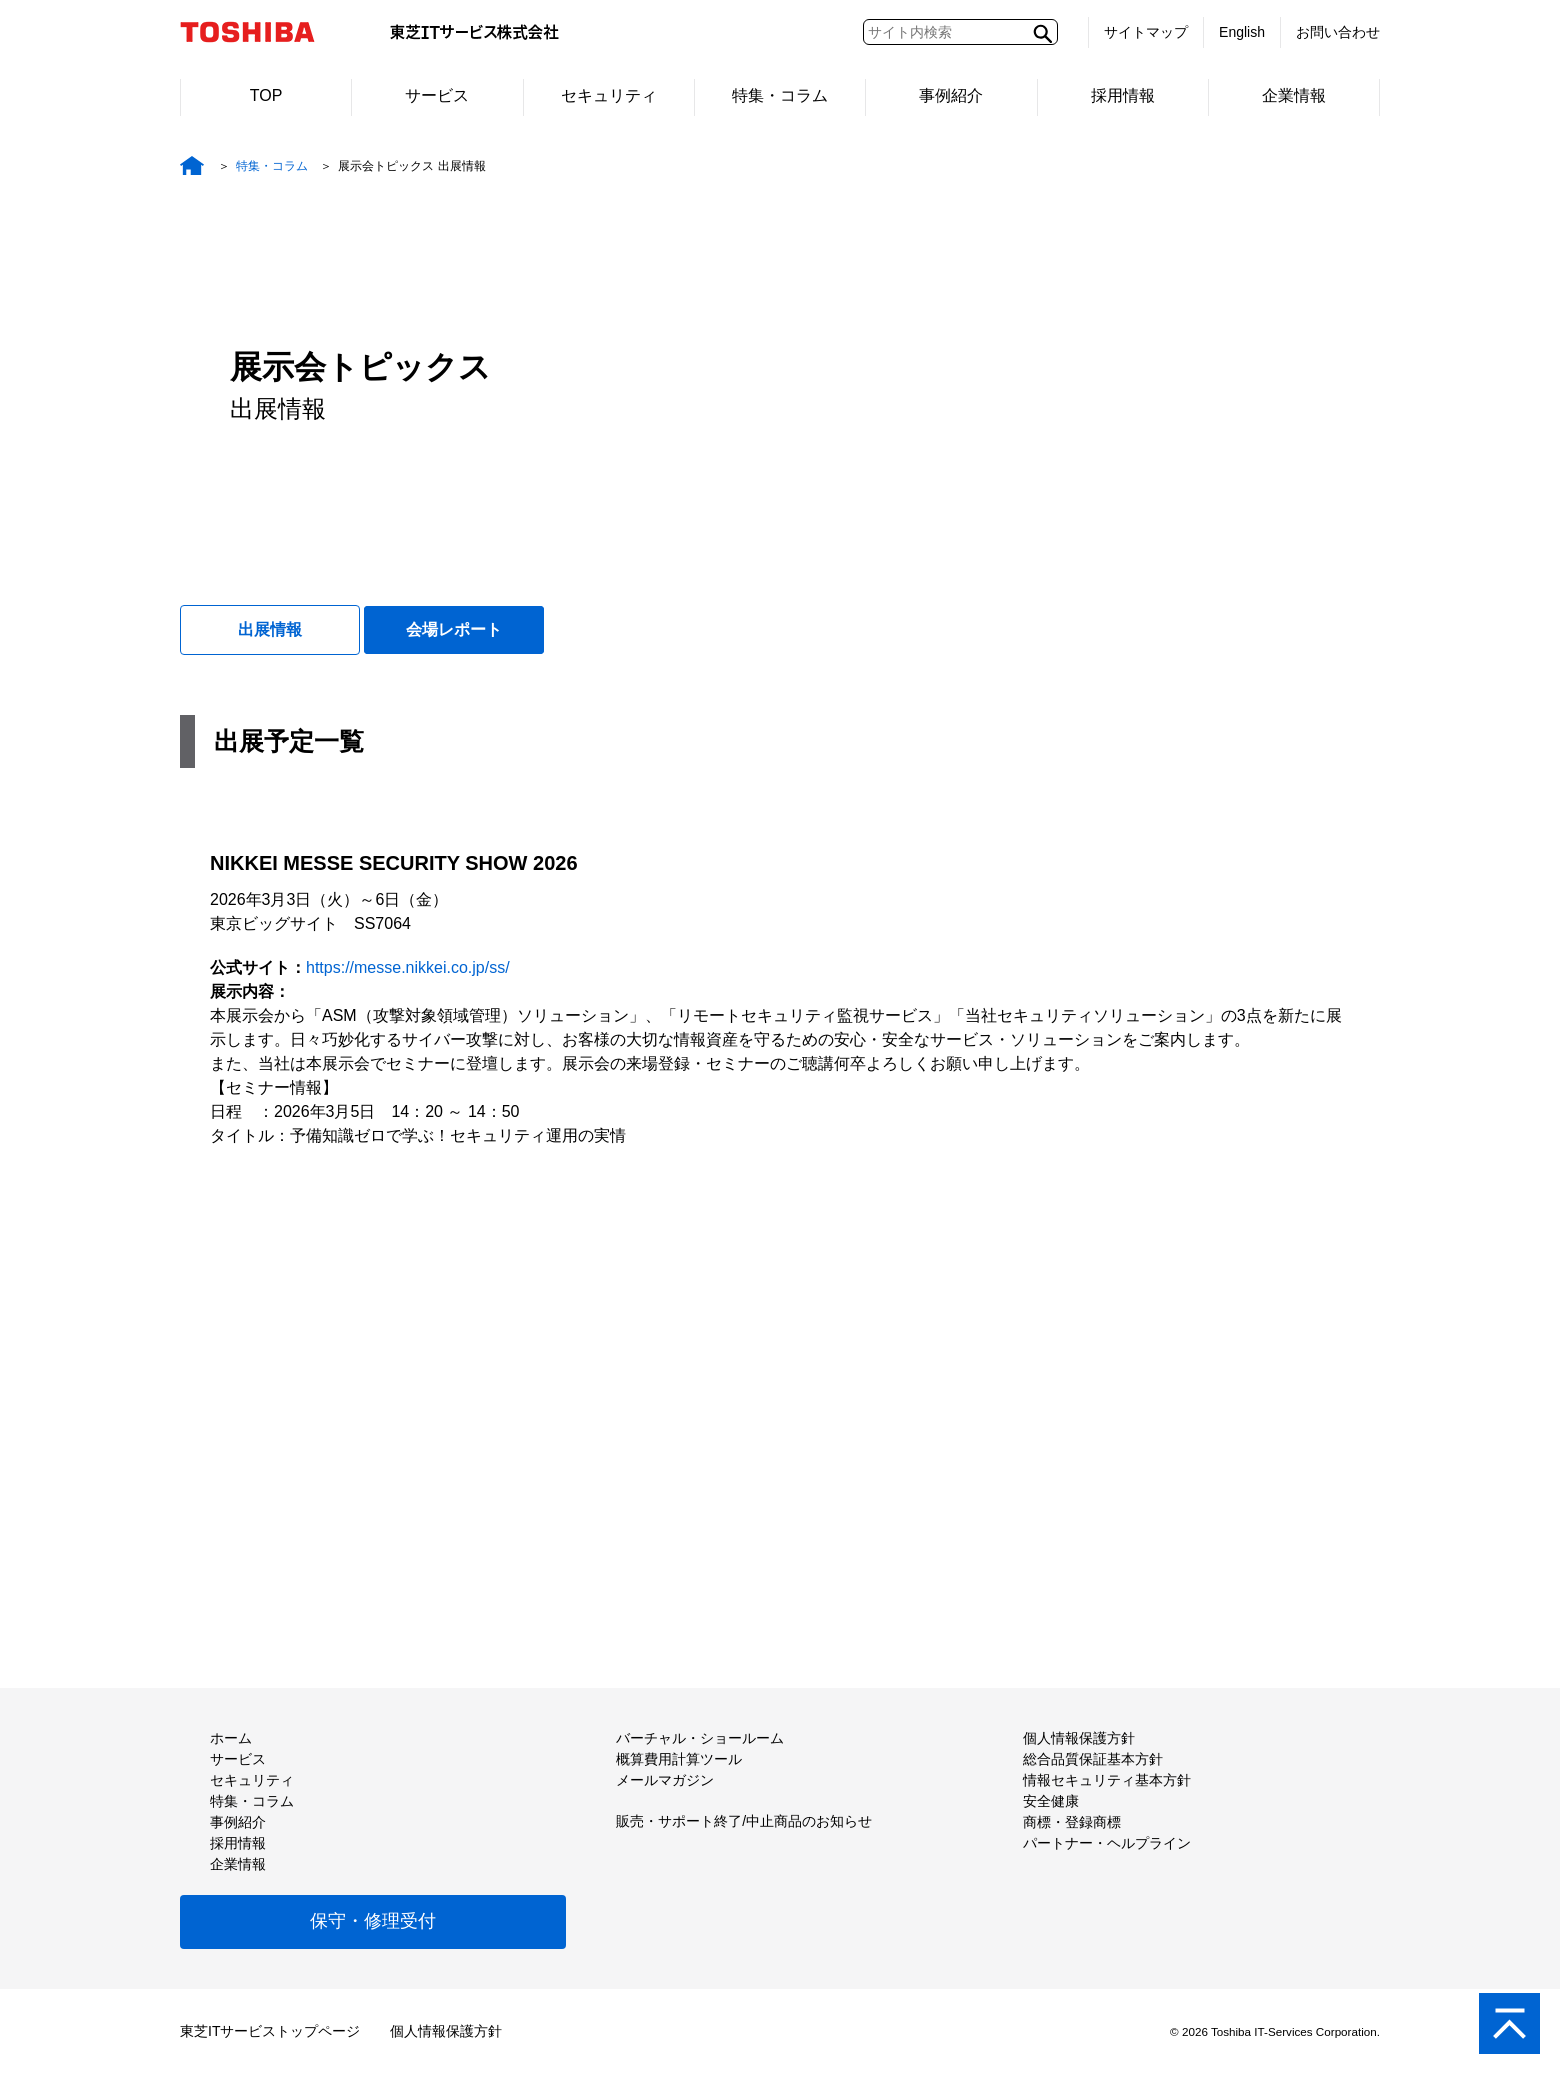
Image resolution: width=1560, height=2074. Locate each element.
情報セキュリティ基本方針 (1107, 1780)
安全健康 (1051, 1801)
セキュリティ (609, 95)
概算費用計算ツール (679, 1759)
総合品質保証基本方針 (1093, 1759)
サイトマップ (1146, 32)
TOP (266, 95)
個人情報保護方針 (1079, 1738)
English (1242, 32)
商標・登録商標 (1072, 1822)
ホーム (231, 1738)
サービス (437, 95)
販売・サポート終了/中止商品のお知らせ (744, 1821)
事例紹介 (951, 95)
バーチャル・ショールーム (700, 1738)
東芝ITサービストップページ (270, 2031)
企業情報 (1294, 95)
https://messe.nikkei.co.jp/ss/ (408, 967)
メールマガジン (665, 1780)
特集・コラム (780, 95)
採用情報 (1123, 95)
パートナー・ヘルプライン (1107, 1843)
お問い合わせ (1338, 32)
